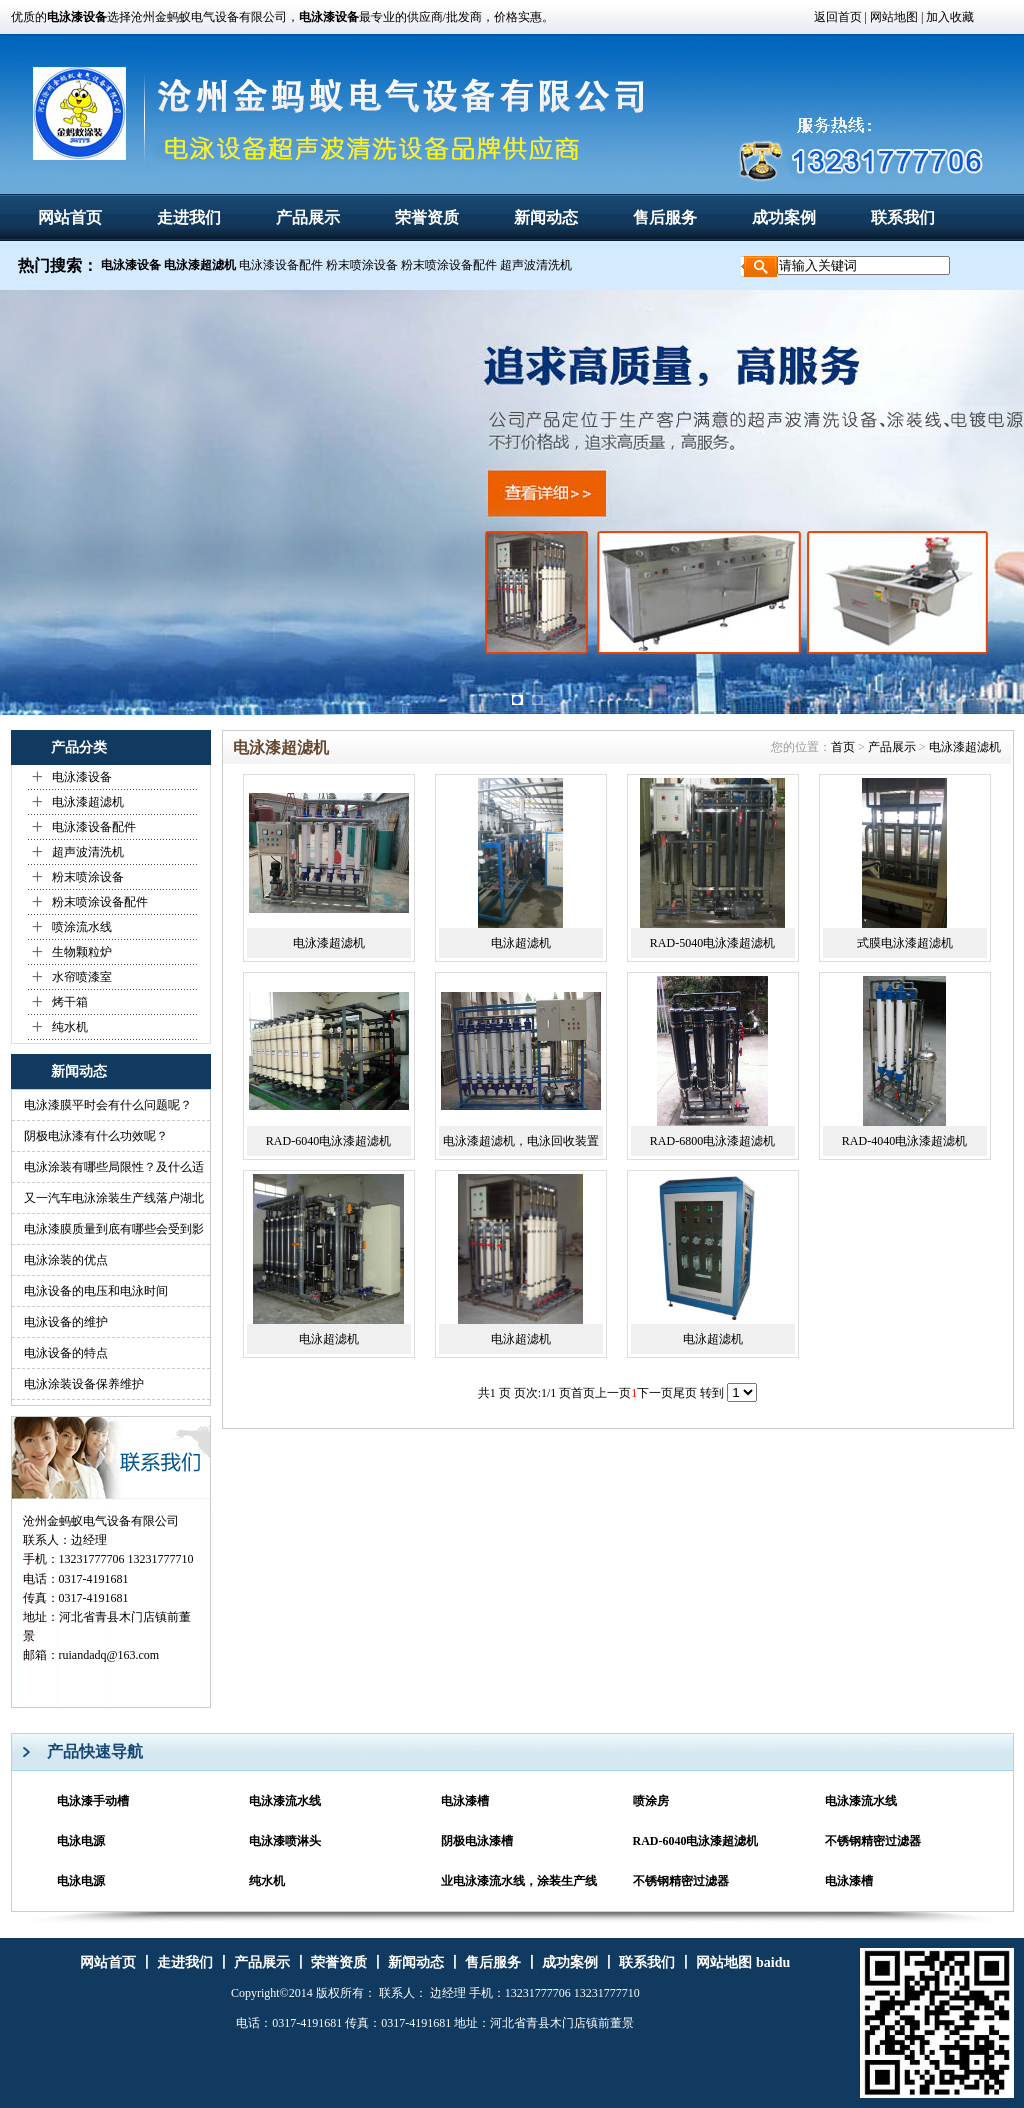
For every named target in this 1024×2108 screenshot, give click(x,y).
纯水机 (70, 1027)
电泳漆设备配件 (281, 265)
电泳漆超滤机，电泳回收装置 (521, 1141)
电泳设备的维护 (66, 1322)
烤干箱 (70, 1002)
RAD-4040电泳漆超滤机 (904, 1141)
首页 (843, 747)
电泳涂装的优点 (66, 1260)
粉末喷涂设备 (362, 265)
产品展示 (308, 217)
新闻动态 (546, 217)
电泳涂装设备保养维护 (84, 1384)
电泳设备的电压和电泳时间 (96, 1291)
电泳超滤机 (521, 943)
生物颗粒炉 (82, 952)
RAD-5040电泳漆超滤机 (712, 943)
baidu (773, 1962)
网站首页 (70, 217)
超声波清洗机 (536, 265)
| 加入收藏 (947, 17)
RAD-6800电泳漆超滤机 (712, 1141)
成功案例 (784, 217)
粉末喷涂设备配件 (449, 265)
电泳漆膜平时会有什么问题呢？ (108, 1105)
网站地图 (892, 17)
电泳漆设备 (82, 777)
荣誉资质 (427, 217)
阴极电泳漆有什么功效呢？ (96, 1136)
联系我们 (903, 217)
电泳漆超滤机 (88, 802)
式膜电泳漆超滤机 (905, 943)
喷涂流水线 (82, 927)
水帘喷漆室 (82, 977)
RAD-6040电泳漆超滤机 (328, 1141)
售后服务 (665, 217)
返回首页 (838, 17)
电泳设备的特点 (66, 1353)
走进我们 (189, 217)
